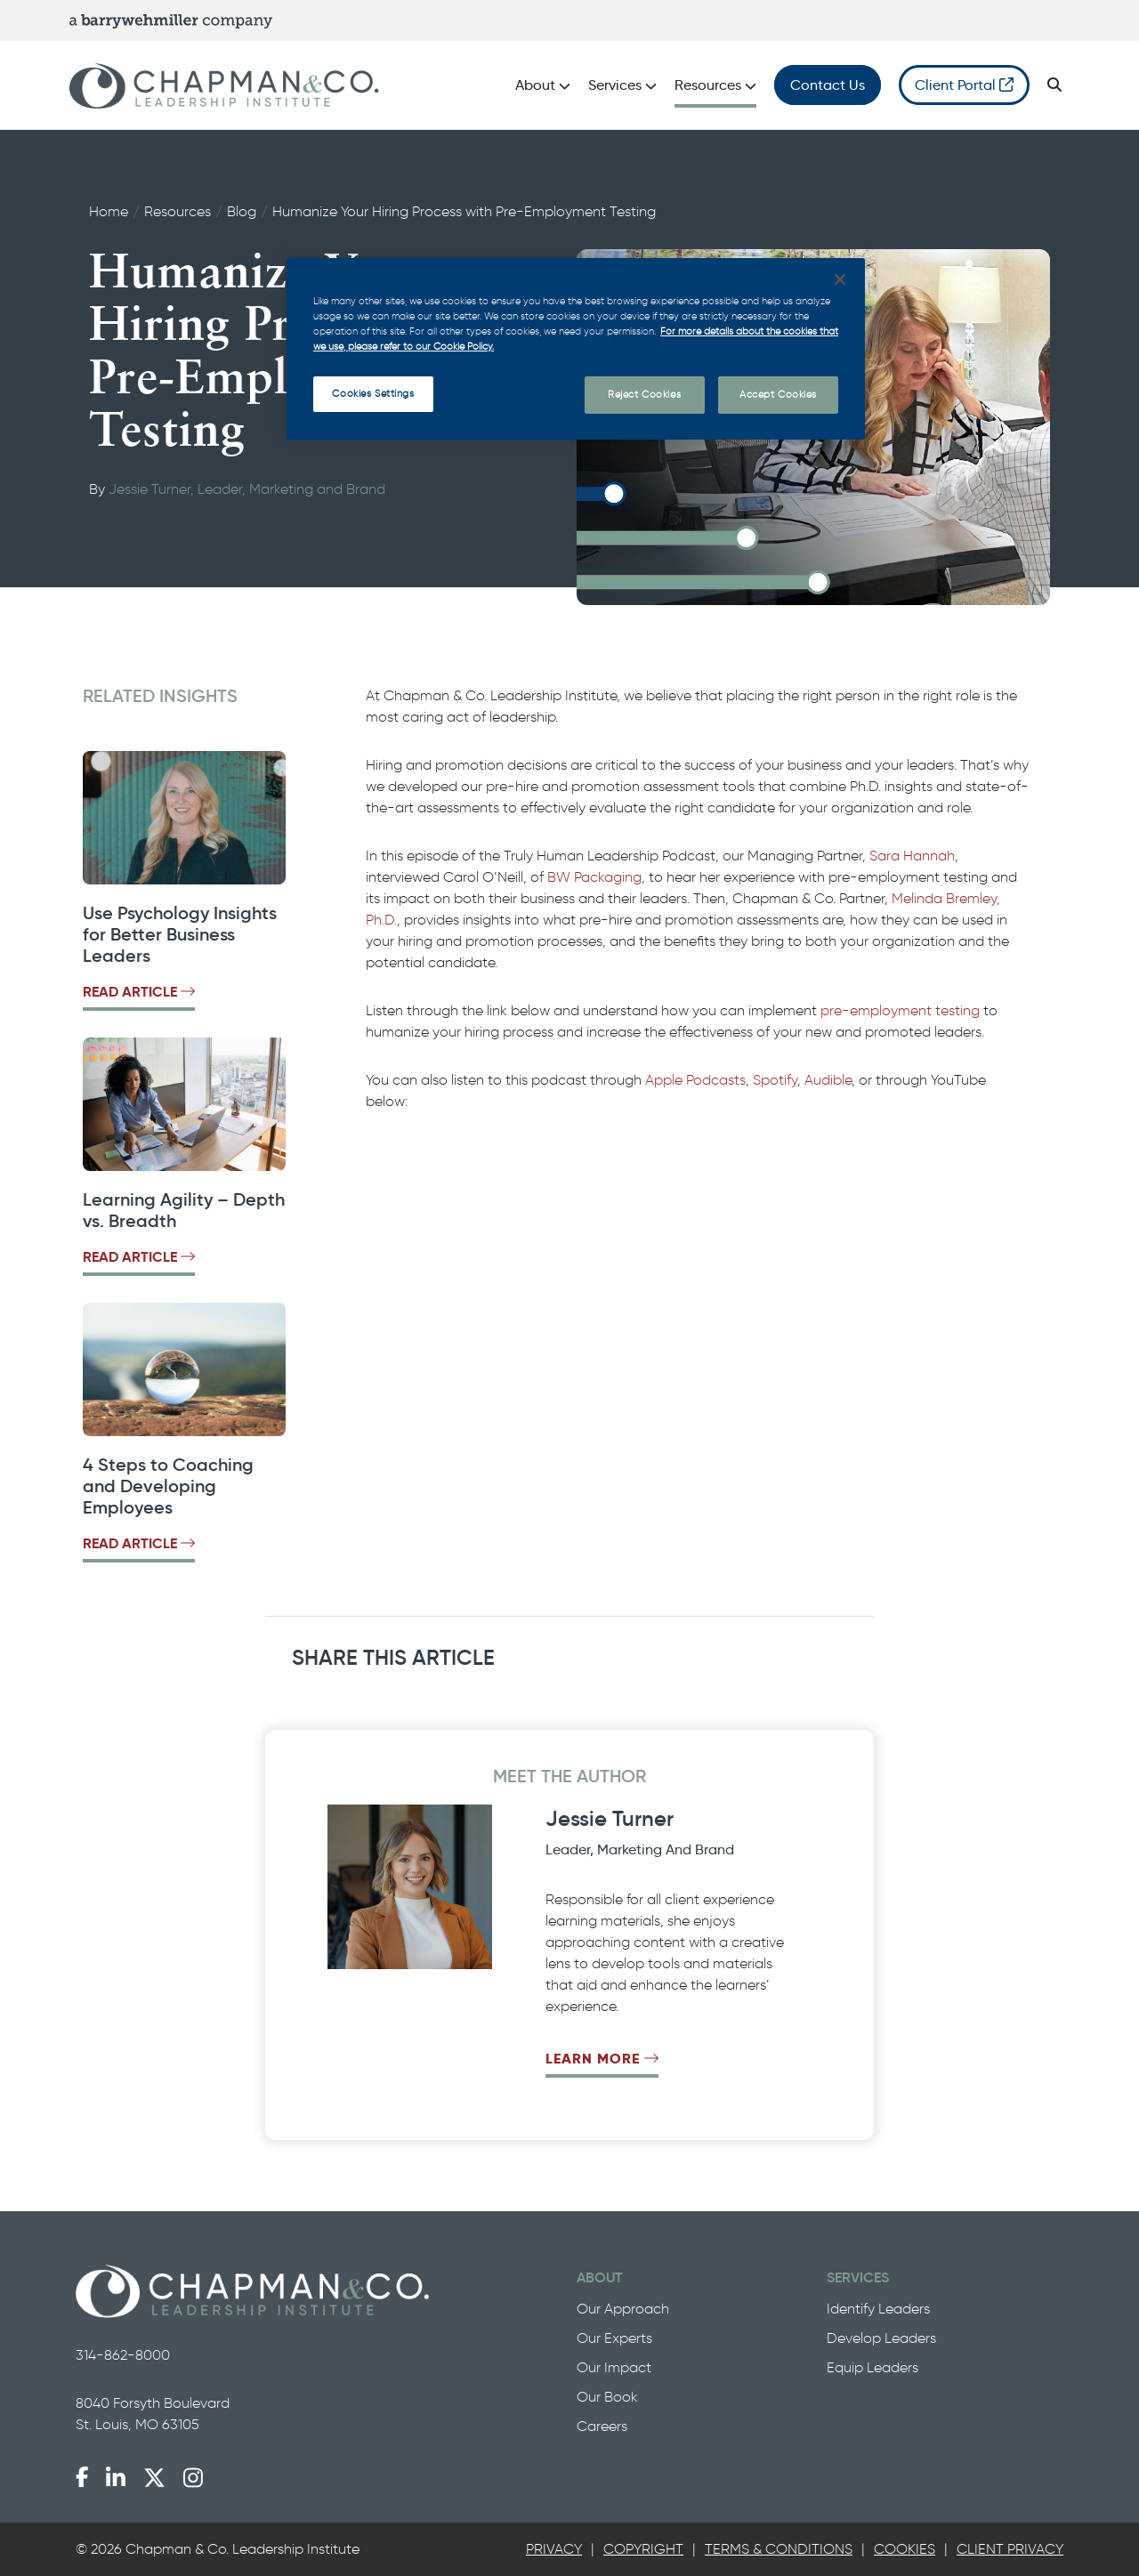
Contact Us (827, 85)
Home (108, 211)
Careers (602, 2426)
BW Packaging (594, 876)
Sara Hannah (912, 855)
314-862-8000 (123, 2354)
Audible (828, 1079)
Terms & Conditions (778, 2548)
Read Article (139, 991)
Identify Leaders (878, 2308)
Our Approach (623, 2308)
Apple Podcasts (695, 1079)
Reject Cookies (644, 394)
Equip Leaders (872, 2367)
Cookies (904, 2548)
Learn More (601, 2058)
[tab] (554, 2549)
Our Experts (614, 2338)
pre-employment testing (900, 1010)
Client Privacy (1010, 2548)
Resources (177, 211)
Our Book (607, 2396)
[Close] (840, 279)
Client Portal (964, 85)
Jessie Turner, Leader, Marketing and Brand (247, 488)
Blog (241, 211)
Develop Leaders (881, 2338)
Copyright (643, 2548)
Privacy (554, 2548)
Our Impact (614, 2367)
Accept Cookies (778, 394)
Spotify (775, 1079)
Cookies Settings (373, 393)
